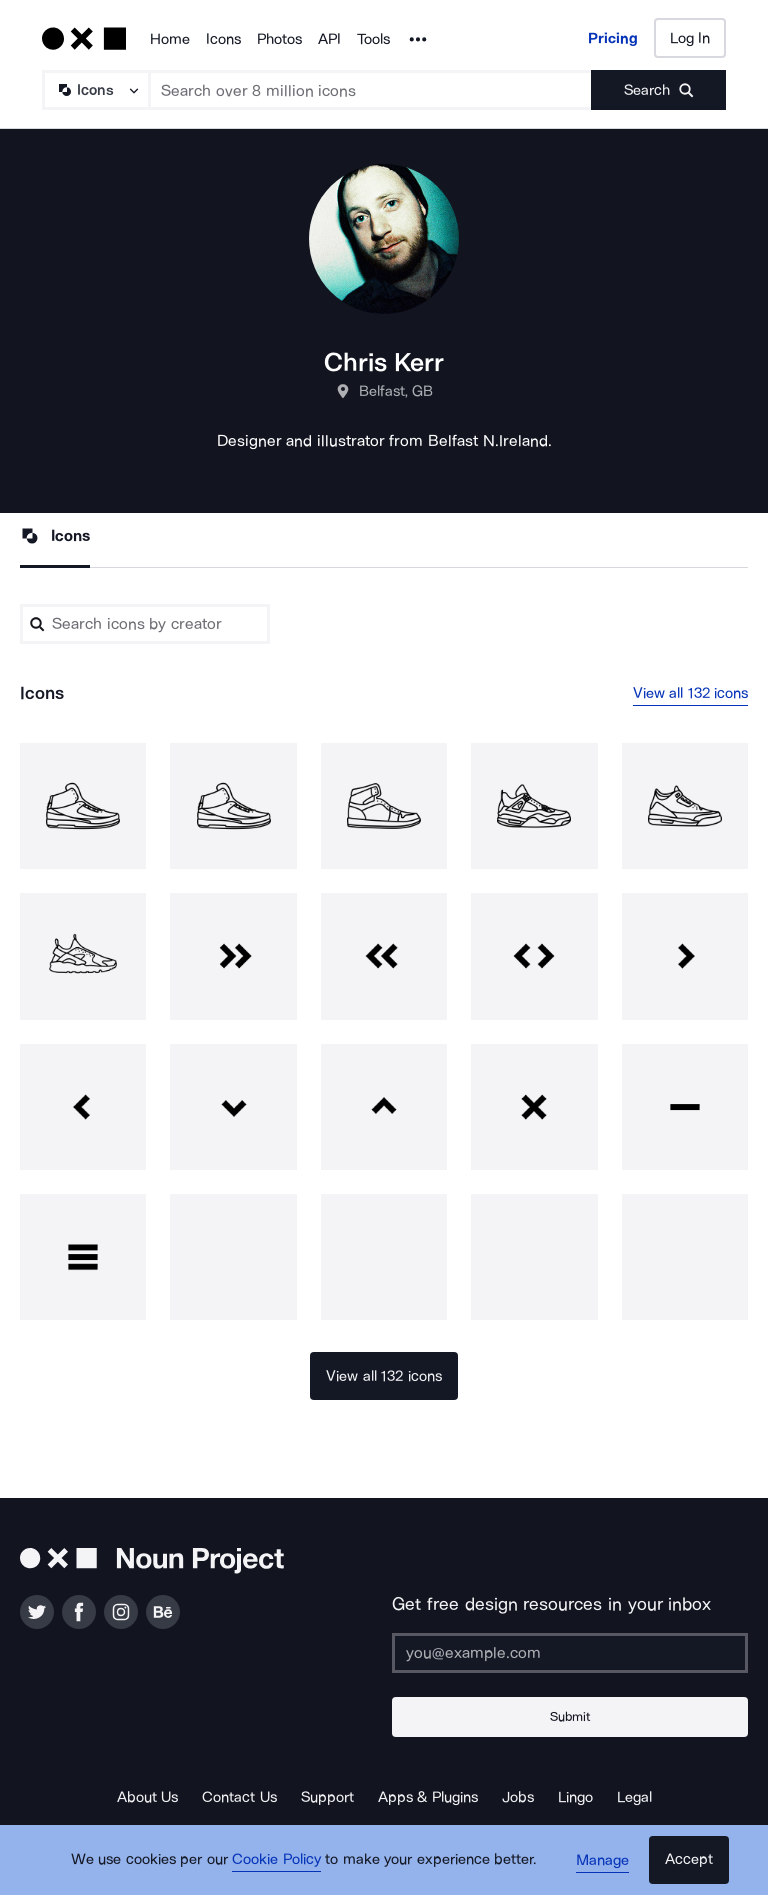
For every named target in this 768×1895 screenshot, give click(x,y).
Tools (373, 39)
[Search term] (371, 90)
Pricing (613, 38)
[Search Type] (95, 90)
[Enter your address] (570, 1653)
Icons (223, 39)
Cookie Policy (276, 1860)
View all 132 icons (691, 693)
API (329, 39)
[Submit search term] (658, 90)
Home (170, 39)
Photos (279, 39)
